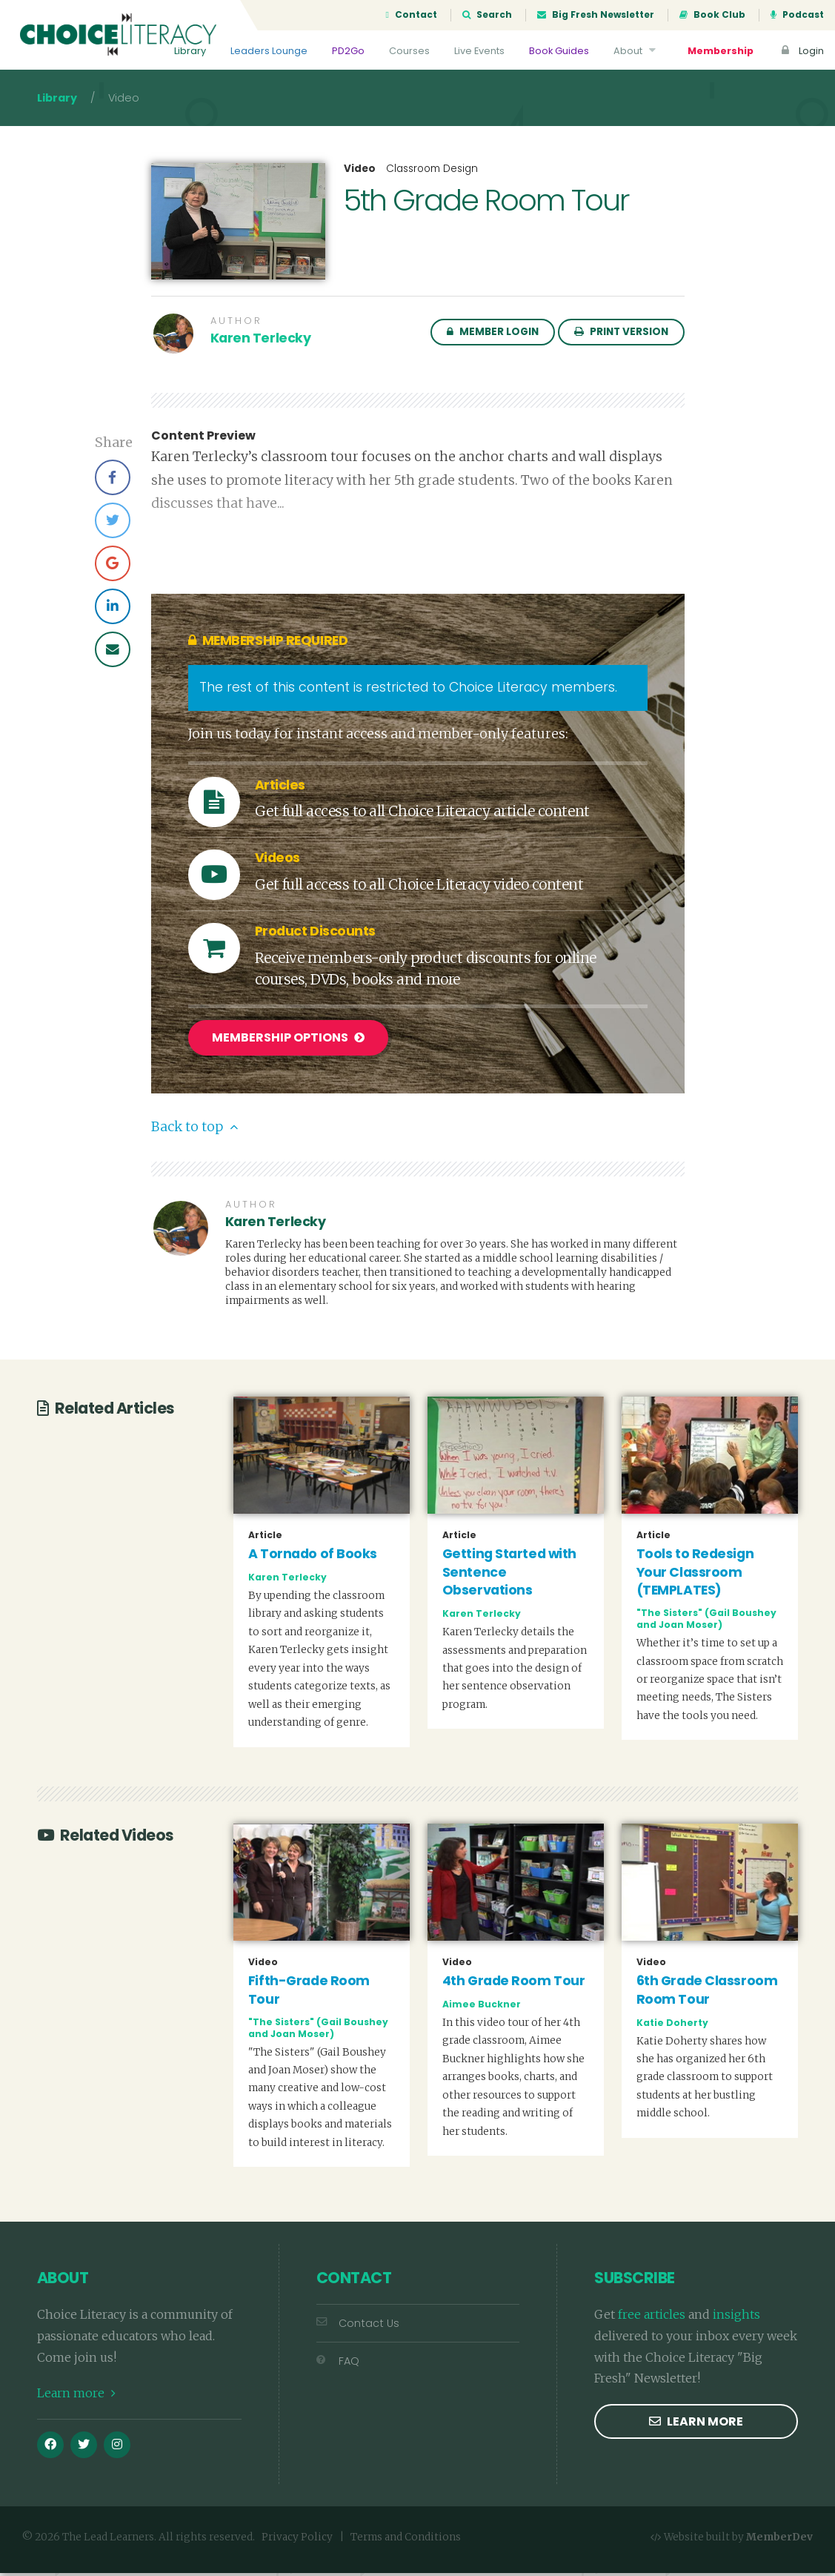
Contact (411, 15)
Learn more (76, 2396)
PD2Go (348, 50)
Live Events (479, 50)
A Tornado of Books (312, 1557)
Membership (721, 50)
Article (265, 1539)
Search (487, 15)
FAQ (337, 2364)
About (636, 50)
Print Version (621, 336)
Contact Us (357, 2327)
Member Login (493, 336)
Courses (409, 50)
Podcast (797, 15)
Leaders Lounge (268, 50)
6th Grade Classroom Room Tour (707, 1994)
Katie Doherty (672, 2025)
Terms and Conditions (405, 2540)
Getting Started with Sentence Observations (509, 1576)
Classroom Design (432, 173)
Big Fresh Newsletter (595, 15)
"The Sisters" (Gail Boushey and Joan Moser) (706, 1622)
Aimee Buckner (481, 2007)
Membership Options (288, 1042)
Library (190, 50)
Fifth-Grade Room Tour (309, 1994)
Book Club (712, 15)
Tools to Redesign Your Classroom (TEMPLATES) (695, 1576)
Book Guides (559, 50)
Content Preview (203, 440)
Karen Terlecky (260, 342)
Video (360, 173)
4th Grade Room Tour (513, 1984)
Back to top (194, 1130)
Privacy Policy (297, 2540)
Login (801, 50)
